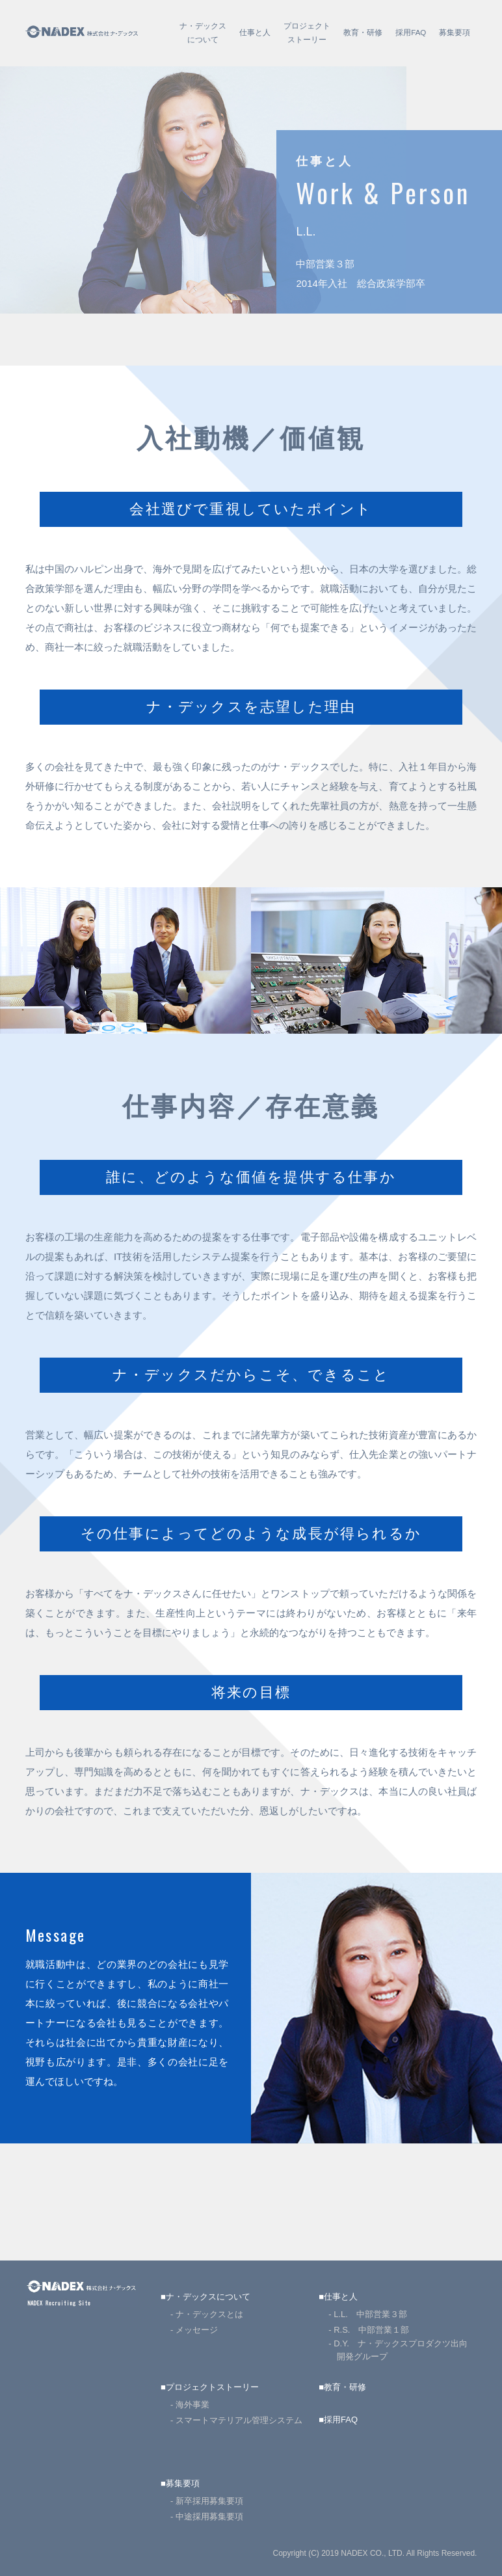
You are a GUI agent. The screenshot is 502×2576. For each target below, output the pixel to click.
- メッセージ (194, 2330)
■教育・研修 (342, 2387)
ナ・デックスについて (202, 33)
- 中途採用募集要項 (206, 2516)
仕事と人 (255, 32)
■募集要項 (180, 2483)
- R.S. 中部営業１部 (368, 2330)
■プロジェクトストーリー (210, 2387)
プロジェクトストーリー (307, 33)
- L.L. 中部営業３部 (367, 2314)
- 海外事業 (189, 2404)
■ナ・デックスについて (205, 2296)
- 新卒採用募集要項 (206, 2501)
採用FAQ (410, 32)
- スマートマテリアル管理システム (236, 2420)
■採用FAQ (338, 2419)
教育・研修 (362, 32)
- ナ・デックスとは (206, 2314)
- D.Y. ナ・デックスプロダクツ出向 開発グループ (402, 2350)
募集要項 (454, 32)
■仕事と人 (338, 2296)
